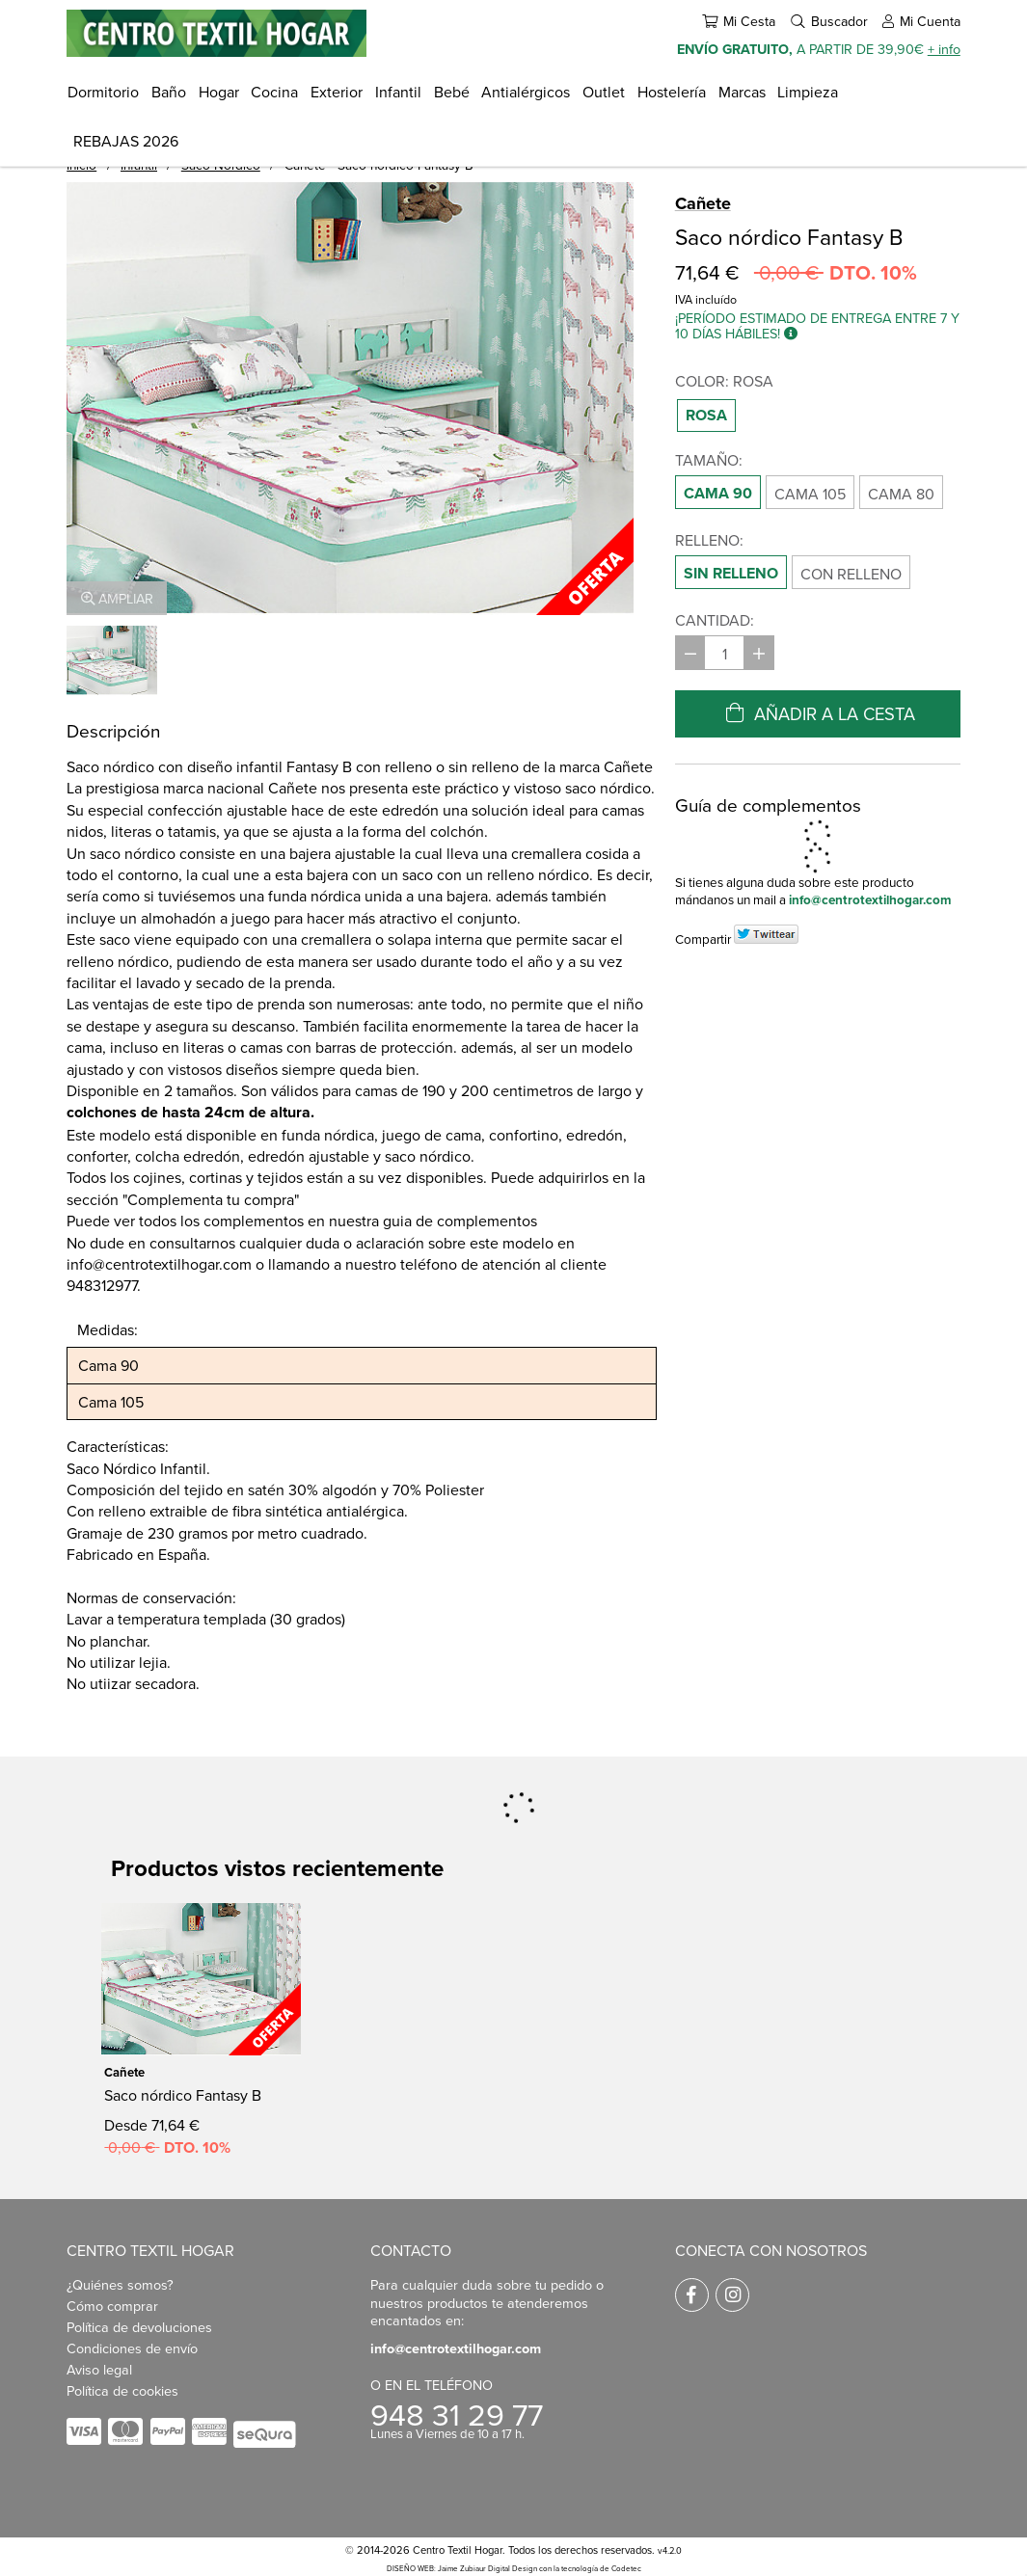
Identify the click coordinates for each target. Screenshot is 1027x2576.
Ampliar (117, 598)
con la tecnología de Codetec (590, 2568)
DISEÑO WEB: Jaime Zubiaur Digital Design (462, 2568)
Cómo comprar (112, 2305)
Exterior (337, 91)
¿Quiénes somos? (120, 2284)
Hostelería (671, 91)
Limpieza (807, 91)
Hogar (219, 91)
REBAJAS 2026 (125, 140)
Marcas (742, 91)
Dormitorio (103, 91)
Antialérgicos (525, 91)
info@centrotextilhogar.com (870, 899)
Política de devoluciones (139, 2327)
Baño (168, 91)
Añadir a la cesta (817, 713)
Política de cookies (122, 2390)
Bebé (452, 91)
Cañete (703, 203)
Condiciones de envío (132, 2348)
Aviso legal (99, 2369)
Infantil (398, 91)
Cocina (274, 91)
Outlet (603, 91)
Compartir (703, 938)
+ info (944, 49)
